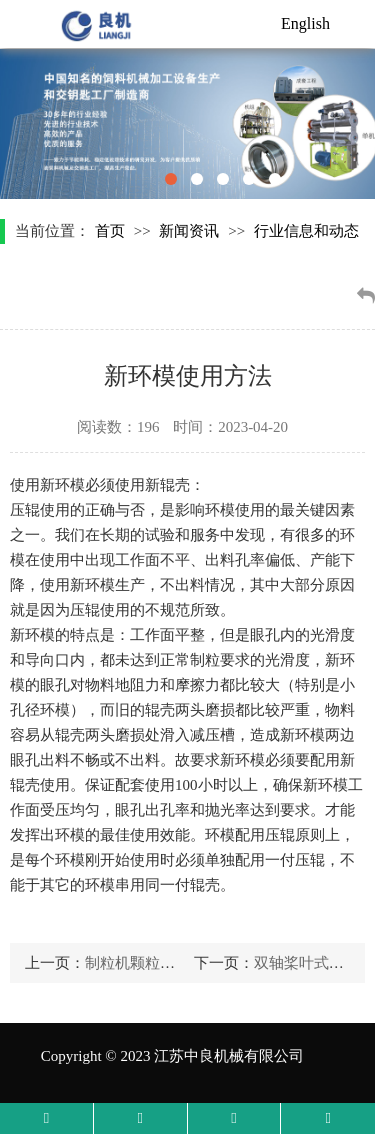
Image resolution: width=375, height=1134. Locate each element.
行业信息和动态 (306, 231)
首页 (110, 231)
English (305, 23)
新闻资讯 (189, 231)
